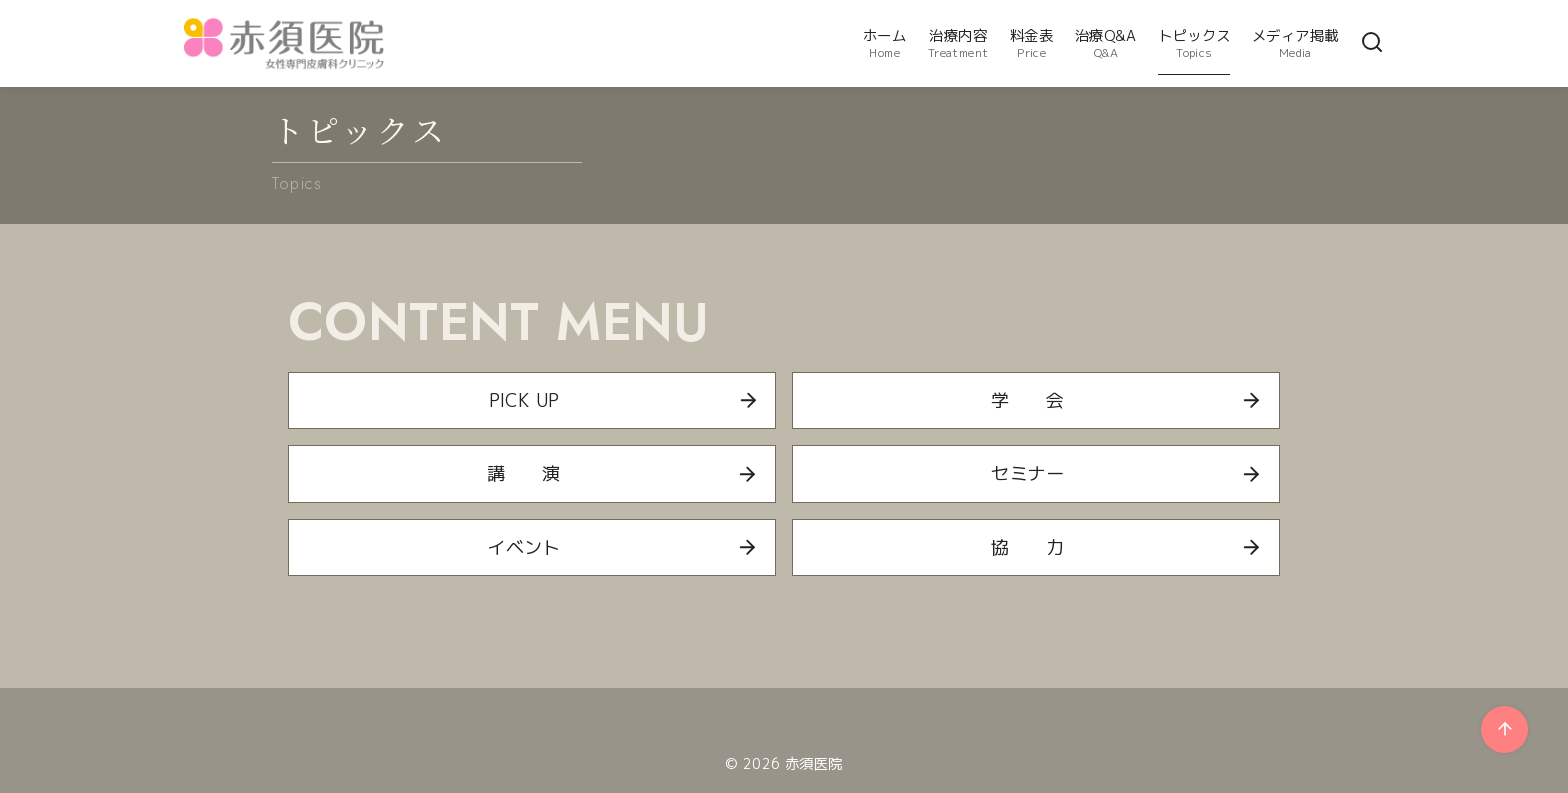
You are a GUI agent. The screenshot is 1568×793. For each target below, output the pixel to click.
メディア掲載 (1295, 43)
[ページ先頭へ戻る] (1504, 729)
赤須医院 (814, 764)
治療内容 (958, 43)
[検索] (1372, 43)
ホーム (884, 43)
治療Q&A (1106, 43)
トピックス (1194, 43)
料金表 (1031, 43)
